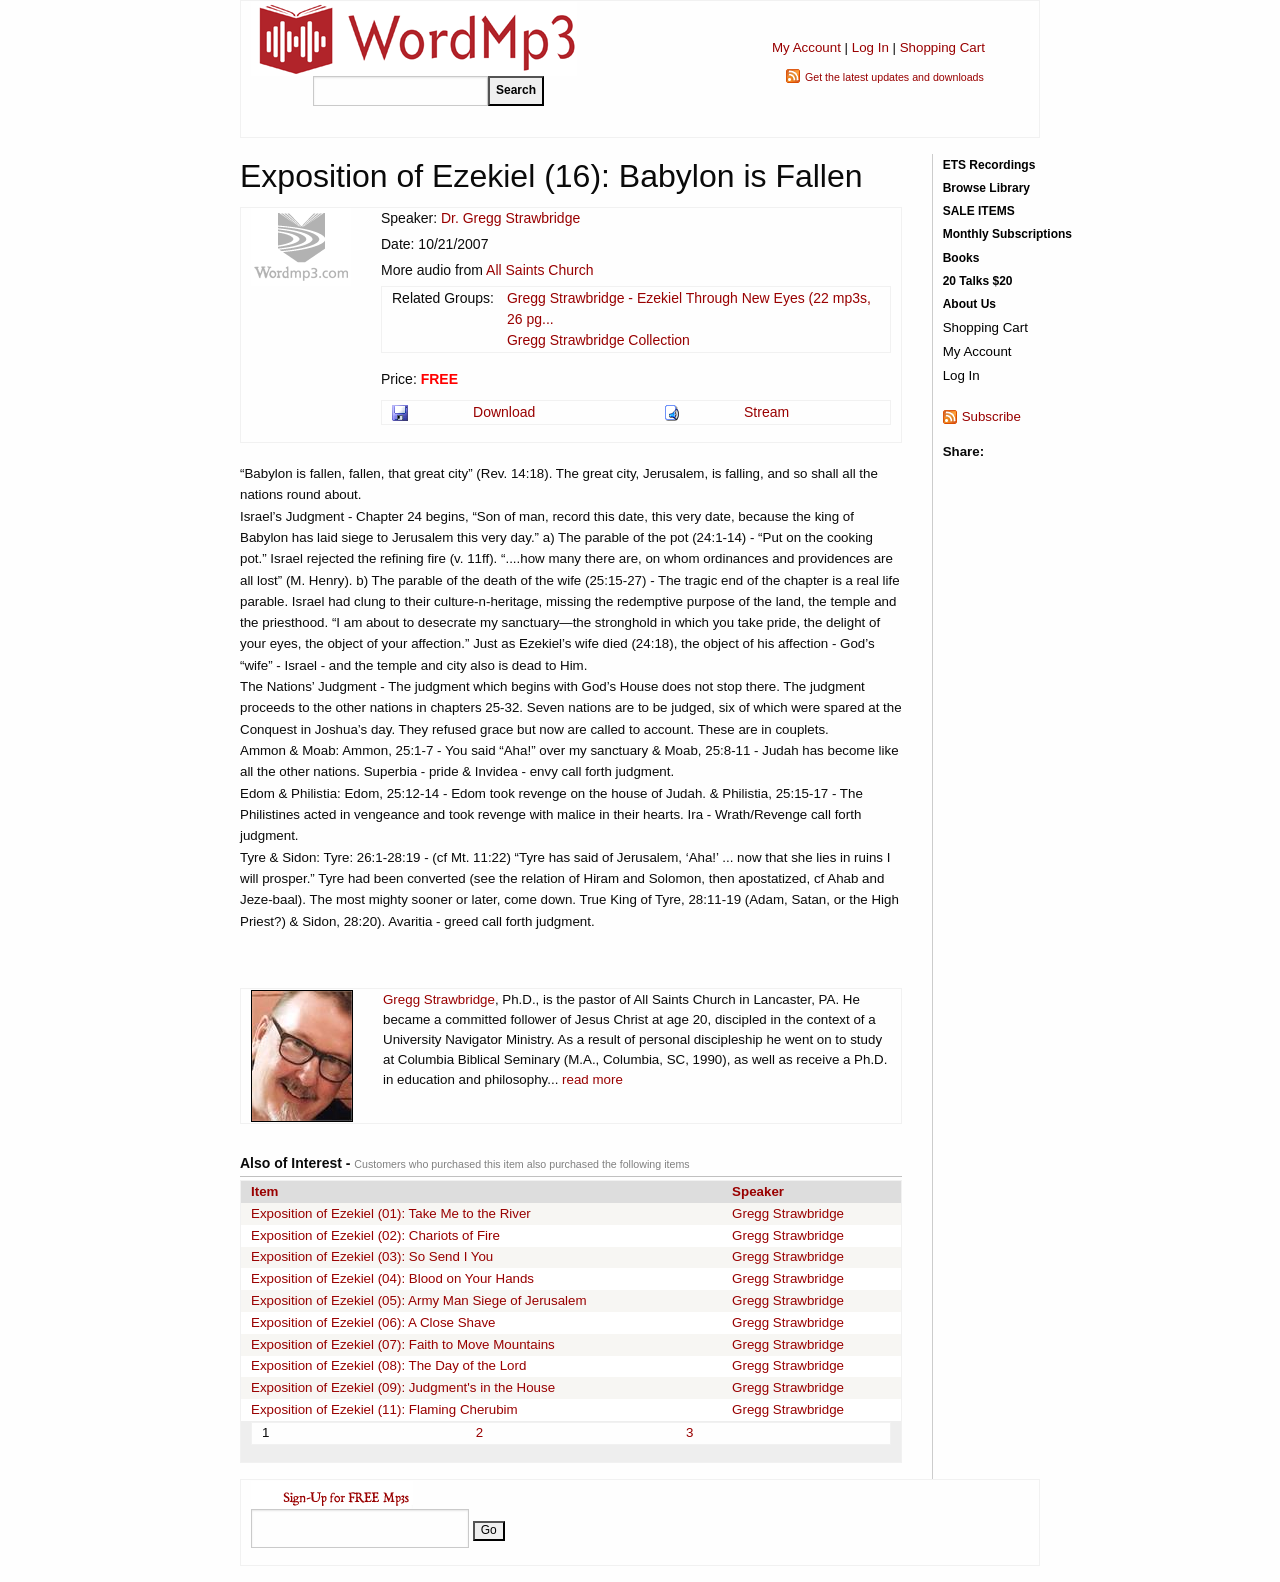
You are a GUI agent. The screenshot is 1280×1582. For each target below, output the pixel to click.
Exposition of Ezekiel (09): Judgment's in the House (403, 1387)
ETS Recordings (989, 165)
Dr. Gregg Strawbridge (510, 218)
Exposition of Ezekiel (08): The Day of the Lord (388, 1365)
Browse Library (986, 188)
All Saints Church (539, 270)
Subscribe (991, 416)
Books (961, 258)
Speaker (758, 1191)
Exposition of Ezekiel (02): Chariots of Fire (375, 1235)
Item (264, 1191)
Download (504, 412)
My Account (806, 47)
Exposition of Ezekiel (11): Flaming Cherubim (384, 1409)
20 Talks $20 (978, 281)
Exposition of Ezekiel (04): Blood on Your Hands (392, 1278)
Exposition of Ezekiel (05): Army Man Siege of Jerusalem (419, 1300)
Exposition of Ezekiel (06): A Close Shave (373, 1322)
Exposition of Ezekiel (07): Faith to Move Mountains (403, 1344)
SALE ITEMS (979, 211)
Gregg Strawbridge (439, 999)
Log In (870, 47)
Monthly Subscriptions (1007, 234)
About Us (969, 304)
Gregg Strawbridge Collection (598, 340)
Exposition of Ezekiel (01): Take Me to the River (391, 1213)
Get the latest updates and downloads (894, 77)
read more (592, 1079)
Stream (766, 412)
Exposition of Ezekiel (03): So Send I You (372, 1256)
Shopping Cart (942, 47)
